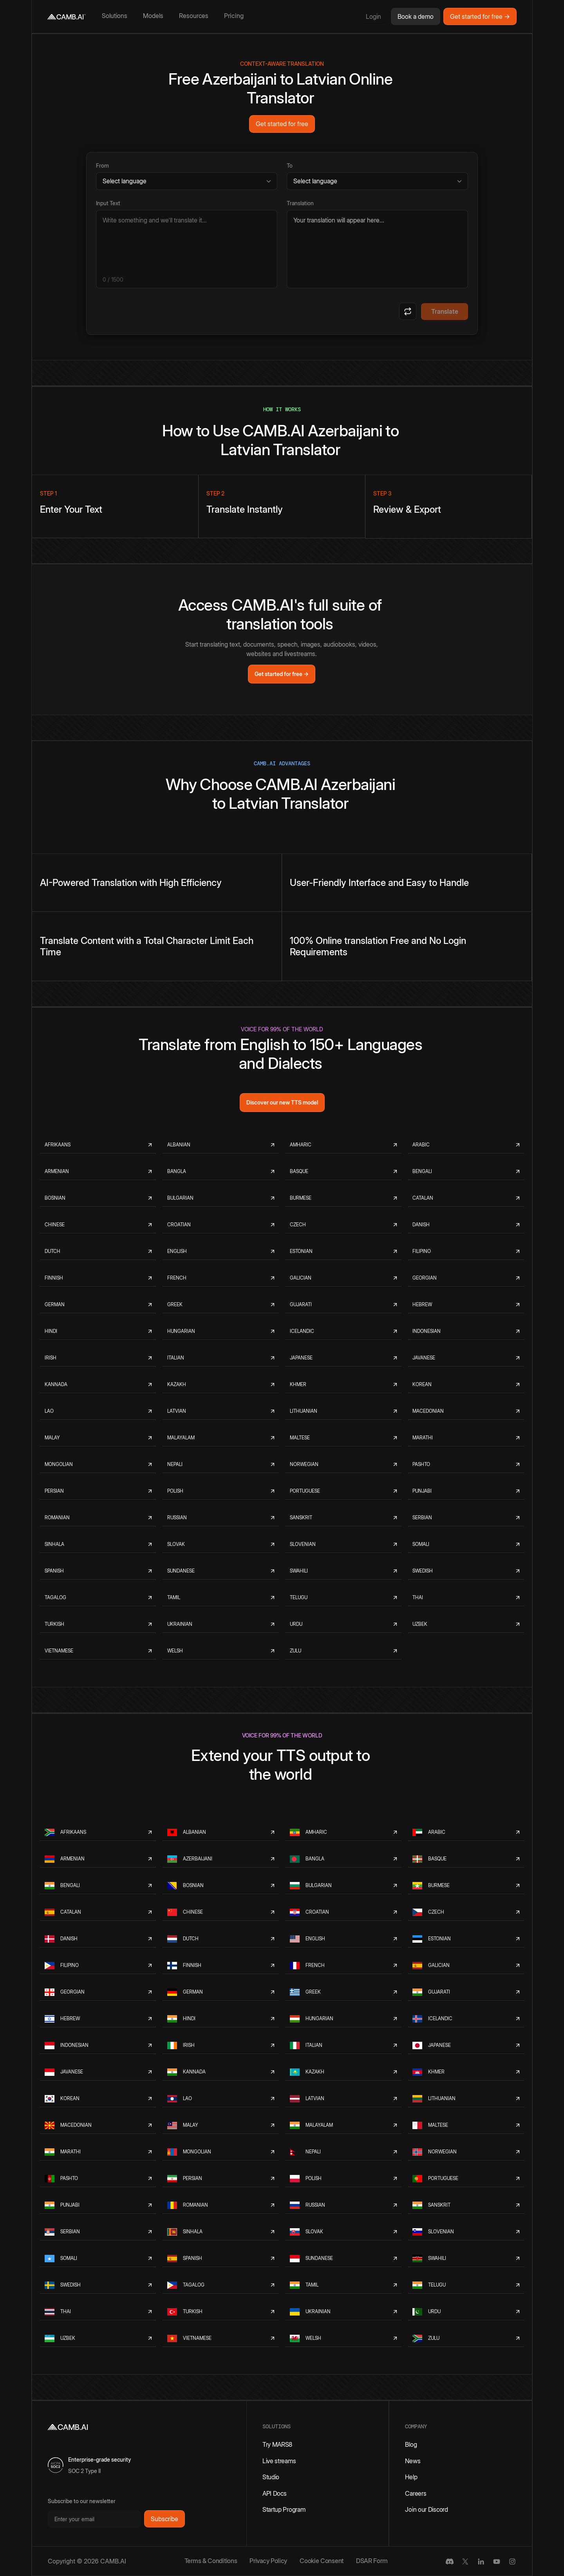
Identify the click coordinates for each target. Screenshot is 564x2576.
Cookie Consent (321, 2561)
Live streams (279, 2461)
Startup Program (284, 2509)
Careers (415, 2493)
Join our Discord (426, 2509)
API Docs (274, 2493)
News (412, 2461)
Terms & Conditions (210, 2561)
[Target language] (377, 181)
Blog (411, 2444)
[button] (116, 16)
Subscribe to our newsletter (82, 2501)
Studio (270, 2477)
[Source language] (186, 181)
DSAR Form (371, 2561)
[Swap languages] (407, 311)
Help (411, 2477)
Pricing (234, 16)
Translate (444, 311)
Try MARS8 (277, 2444)
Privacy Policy (268, 2561)
